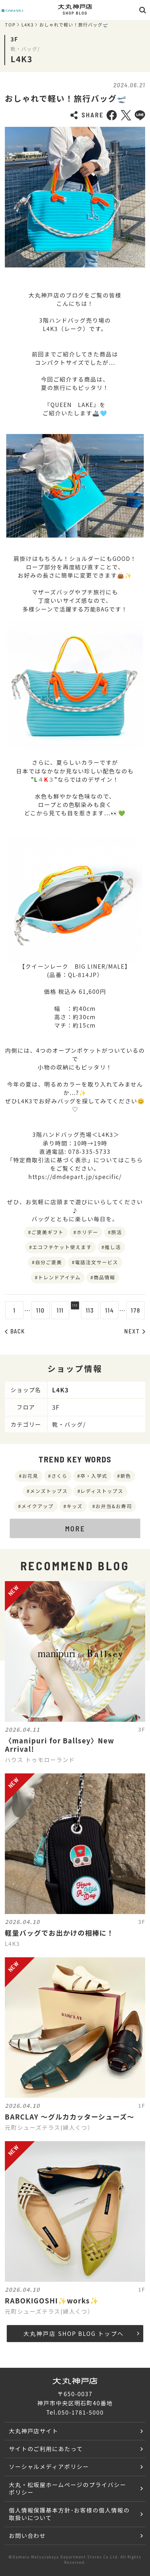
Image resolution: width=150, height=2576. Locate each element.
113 (94, 1310)
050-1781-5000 (81, 2412)
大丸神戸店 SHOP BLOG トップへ (81, 2333)
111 (55, 1310)
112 (75, 1310)
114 (114, 1310)
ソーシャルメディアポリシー (49, 2466)
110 (36, 1310)
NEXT (134, 1331)
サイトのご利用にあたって (46, 2449)
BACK (15, 1331)
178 (140, 1310)
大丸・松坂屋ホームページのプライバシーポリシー (67, 2488)
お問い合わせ (27, 2535)
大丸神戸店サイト (34, 2431)
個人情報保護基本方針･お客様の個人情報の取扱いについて (69, 2514)
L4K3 (27, 24)
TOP (10, 24)
